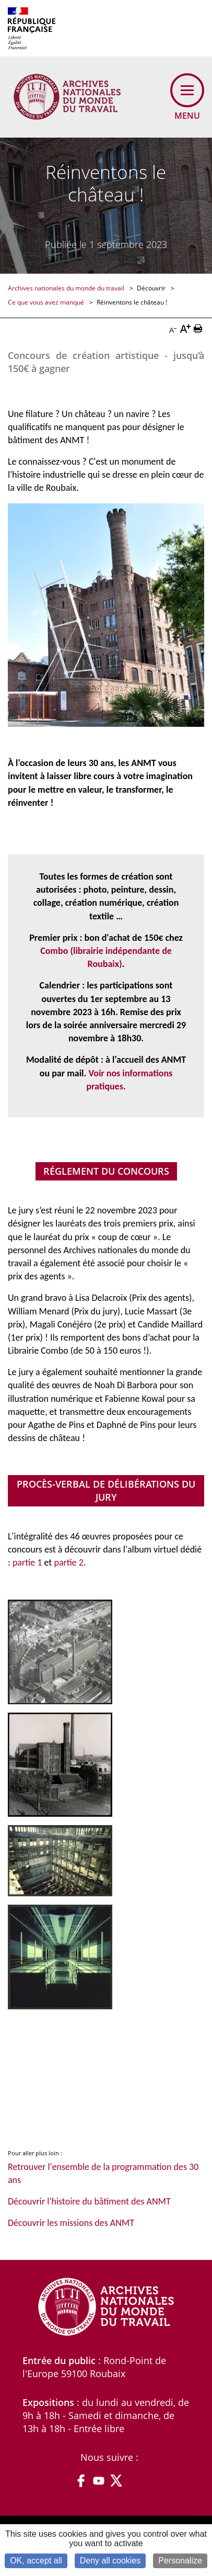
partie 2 (69, 1562)
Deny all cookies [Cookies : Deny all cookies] (110, 2560)
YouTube (98, 2480)
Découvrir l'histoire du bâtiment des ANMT (89, 2201)
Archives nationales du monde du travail (67, 288)
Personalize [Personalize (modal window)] (180, 2560)
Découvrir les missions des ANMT (71, 2223)
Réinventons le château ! (132, 302)
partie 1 (27, 1562)
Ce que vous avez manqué (47, 302)
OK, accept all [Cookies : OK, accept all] (36, 2560)
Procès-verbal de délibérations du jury (106, 1490)
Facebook (81, 2480)
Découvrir (152, 288)
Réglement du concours (106, 1171)
